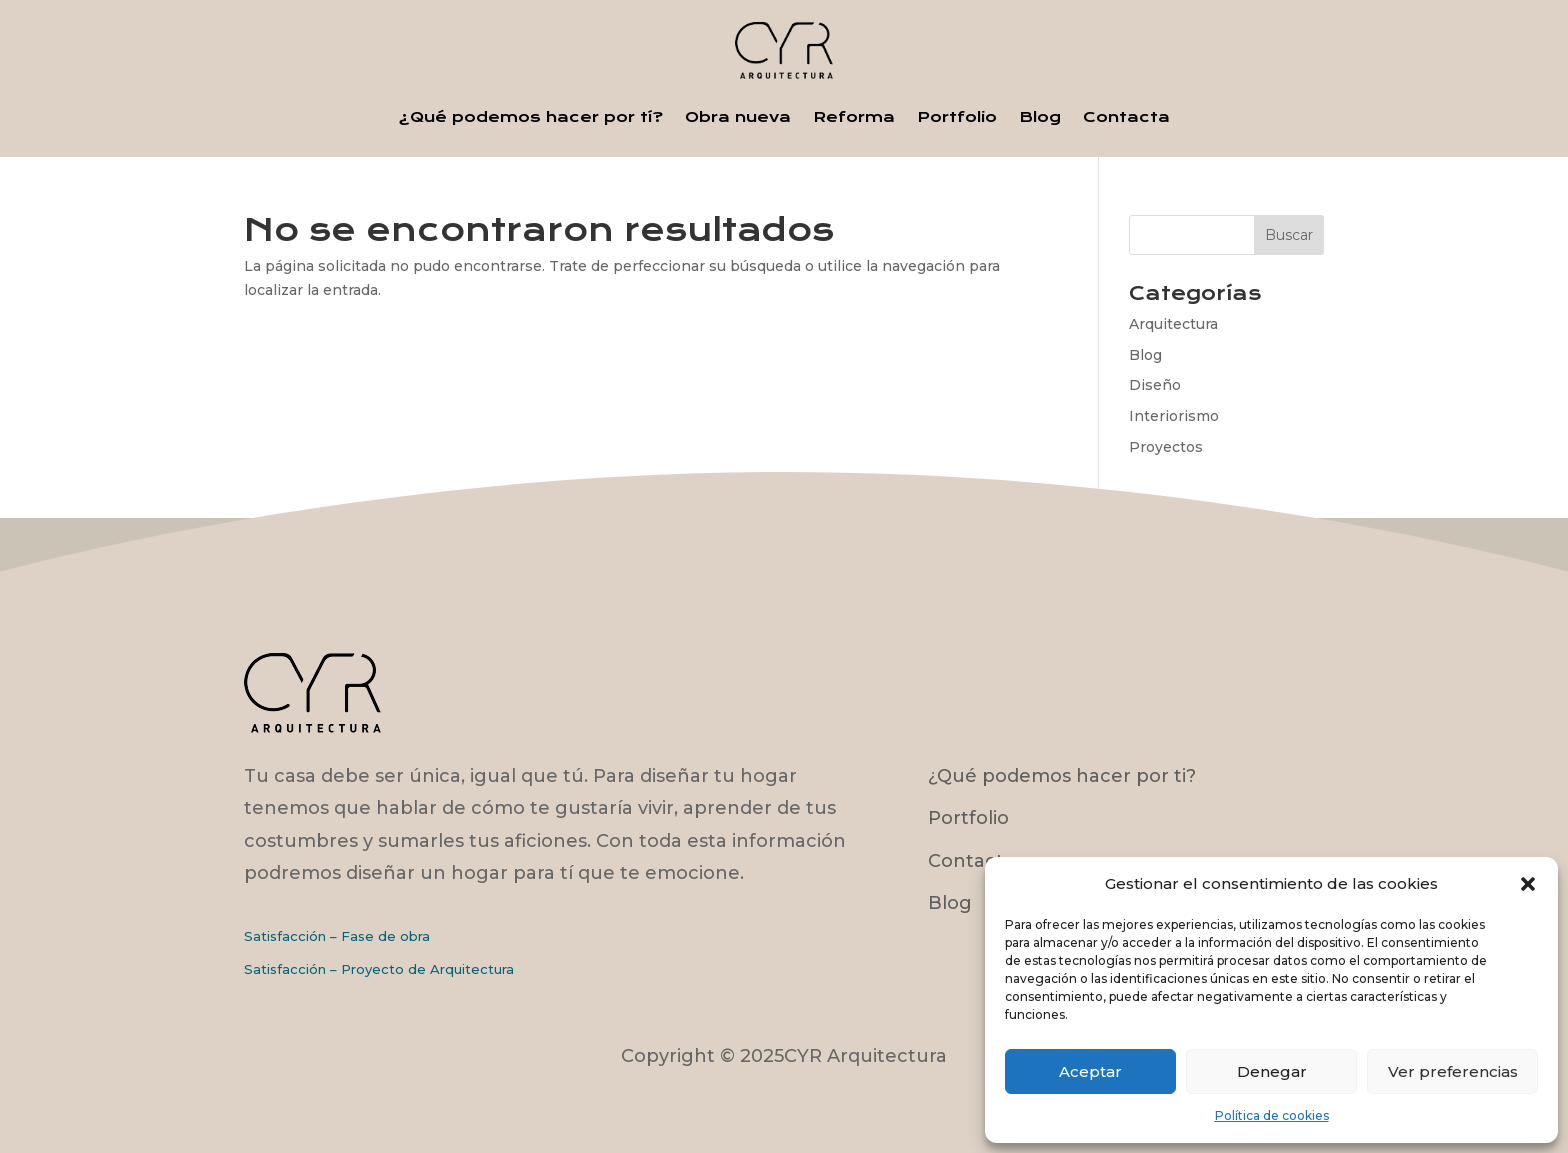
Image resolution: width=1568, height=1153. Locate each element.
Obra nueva (738, 117)
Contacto (972, 861)
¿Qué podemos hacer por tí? (531, 117)
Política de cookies (1272, 1115)
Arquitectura (1173, 324)
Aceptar (1090, 1071)
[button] (1528, 884)
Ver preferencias (1453, 1071)
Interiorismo (1174, 416)
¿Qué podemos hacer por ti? (1062, 776)
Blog (1040, 117)
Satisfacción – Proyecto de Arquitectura (379, 969)
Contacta (1126, 117)
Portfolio (957, 117)
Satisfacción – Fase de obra (337, 936)
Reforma (854, 117)
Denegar (1272, 1071)
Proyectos (1166, 447)
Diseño (1155, 385)
